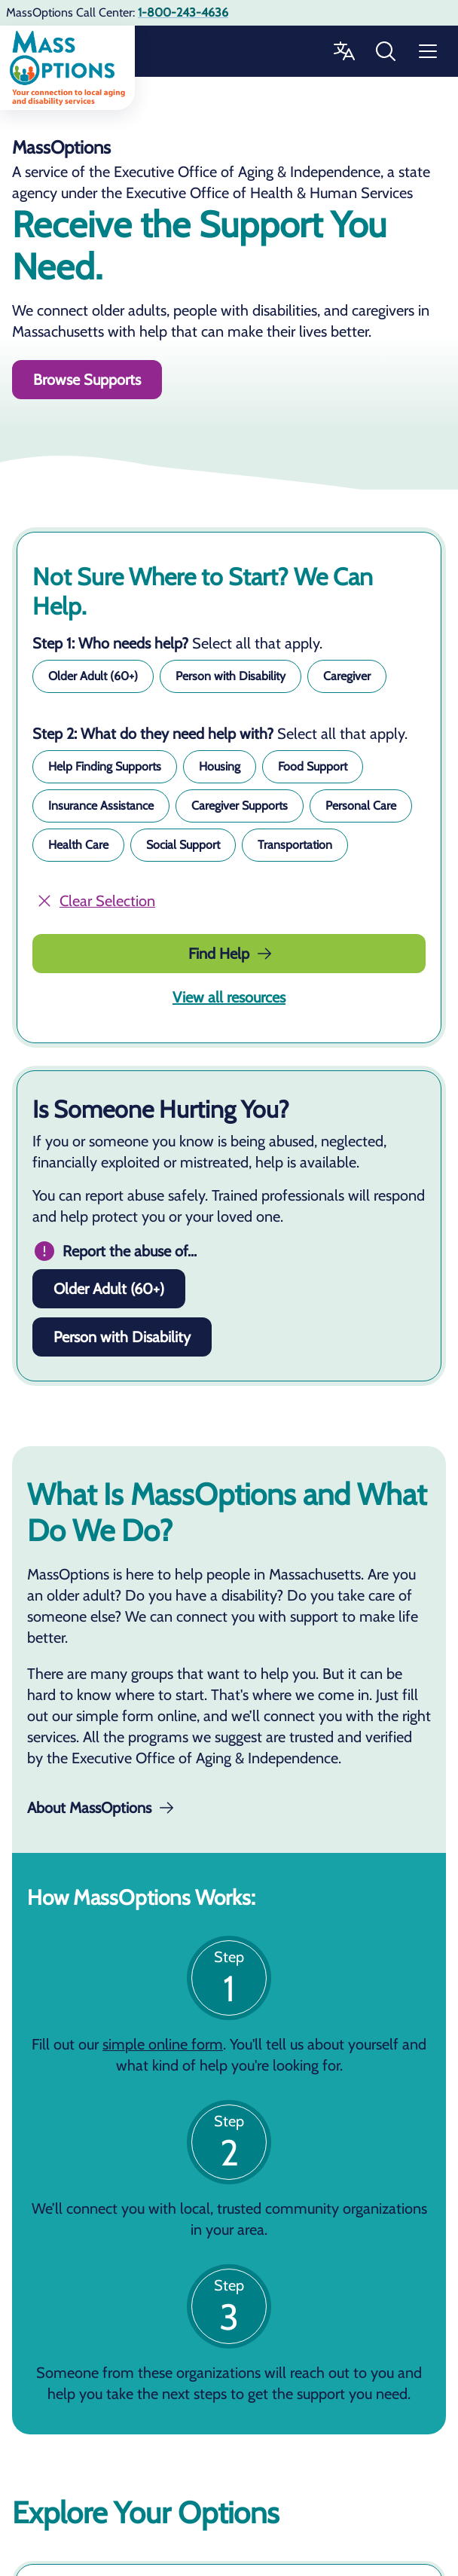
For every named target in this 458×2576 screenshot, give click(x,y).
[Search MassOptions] (386, 51)
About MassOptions (100, 1808)
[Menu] (428, 51)
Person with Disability (122, 1337)
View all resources (229, 997)
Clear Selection (95, 901)
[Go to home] (67, 68)
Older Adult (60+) (108, 1289)
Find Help (230, 954)
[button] (93, 676)
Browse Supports (87, 380)
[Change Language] (343, 51)
